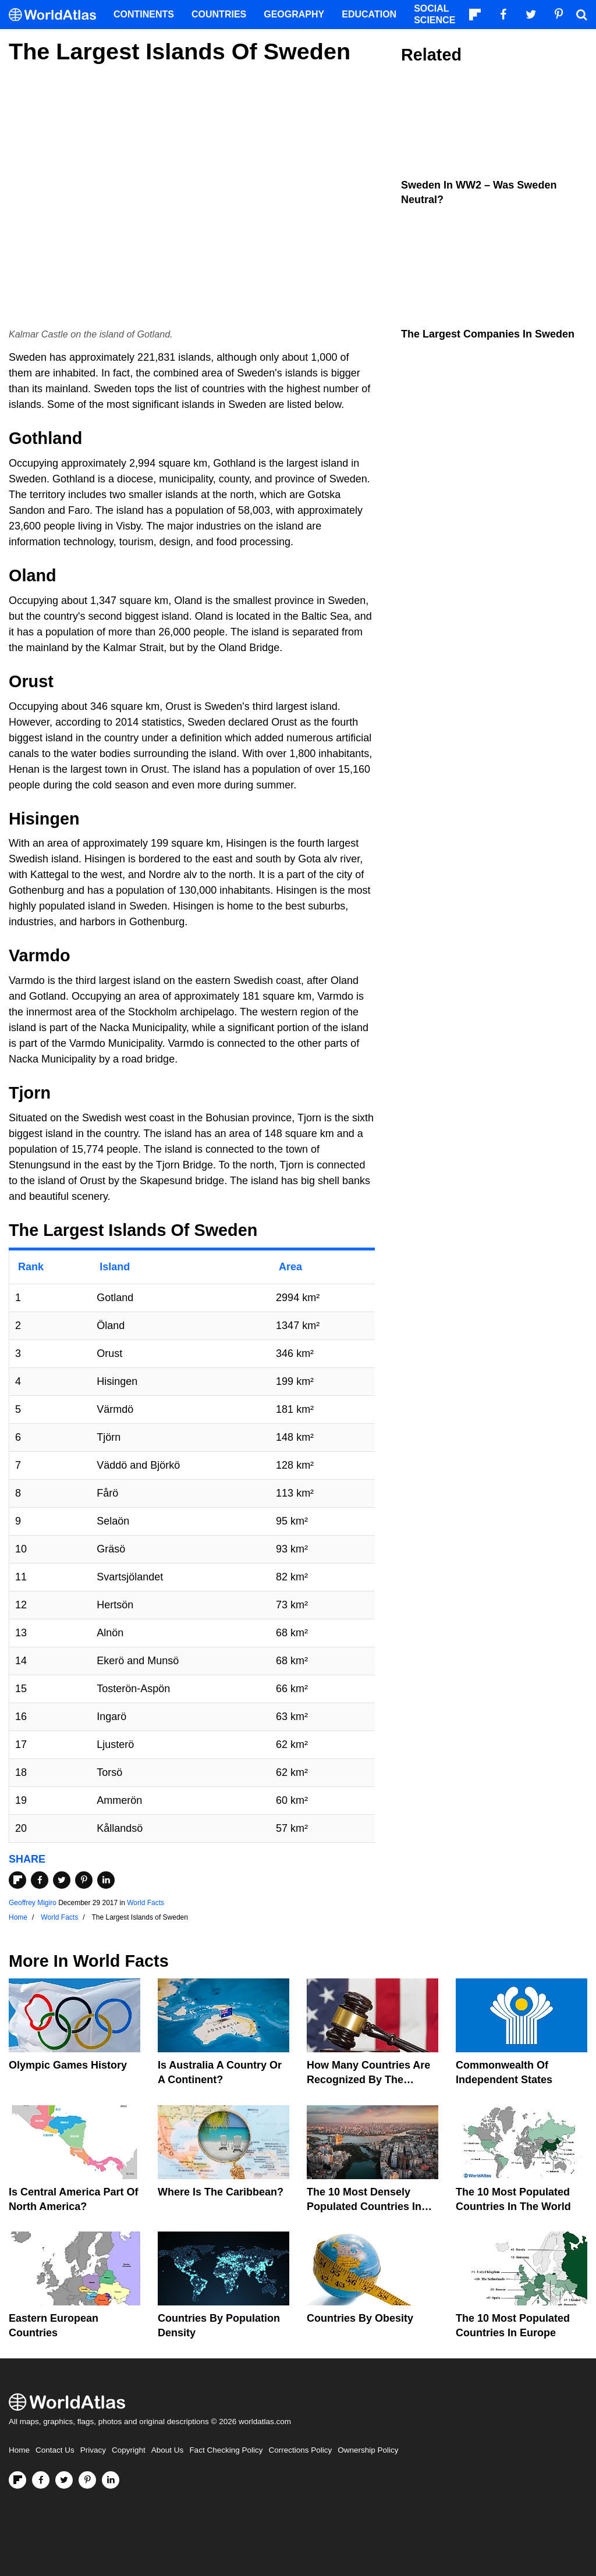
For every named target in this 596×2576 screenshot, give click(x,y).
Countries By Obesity (360, 2318)
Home (19, 2450)
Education (369, 14)
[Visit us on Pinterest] (87, 2480)
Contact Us (55, 2450)
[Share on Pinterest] (84, 1880)
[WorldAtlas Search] (581, 14)
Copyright (129, 2450)
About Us (167, 2450)
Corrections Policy (300, 2450)
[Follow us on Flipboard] (17, 2480)
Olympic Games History (68, 2065)
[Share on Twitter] (61, 1880)
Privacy (93, 2450)
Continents (143, 14)
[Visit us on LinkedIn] (110, 2480)
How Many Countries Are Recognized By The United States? (368, 2079)
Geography (294, 14)
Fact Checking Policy (225, 2450)
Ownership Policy (368, 2450)
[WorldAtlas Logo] (57, 15)
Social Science (434, 14)
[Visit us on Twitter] (64, 2480)
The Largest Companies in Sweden (487, 334)
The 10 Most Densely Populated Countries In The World (364, 2206)
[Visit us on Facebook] (40, 2480)
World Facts (145, 1903)
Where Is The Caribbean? (220, 2192)
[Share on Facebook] (39, 1880)
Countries (218, 14)
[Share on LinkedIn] (106, 1880)
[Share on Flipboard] (17, 1880)
